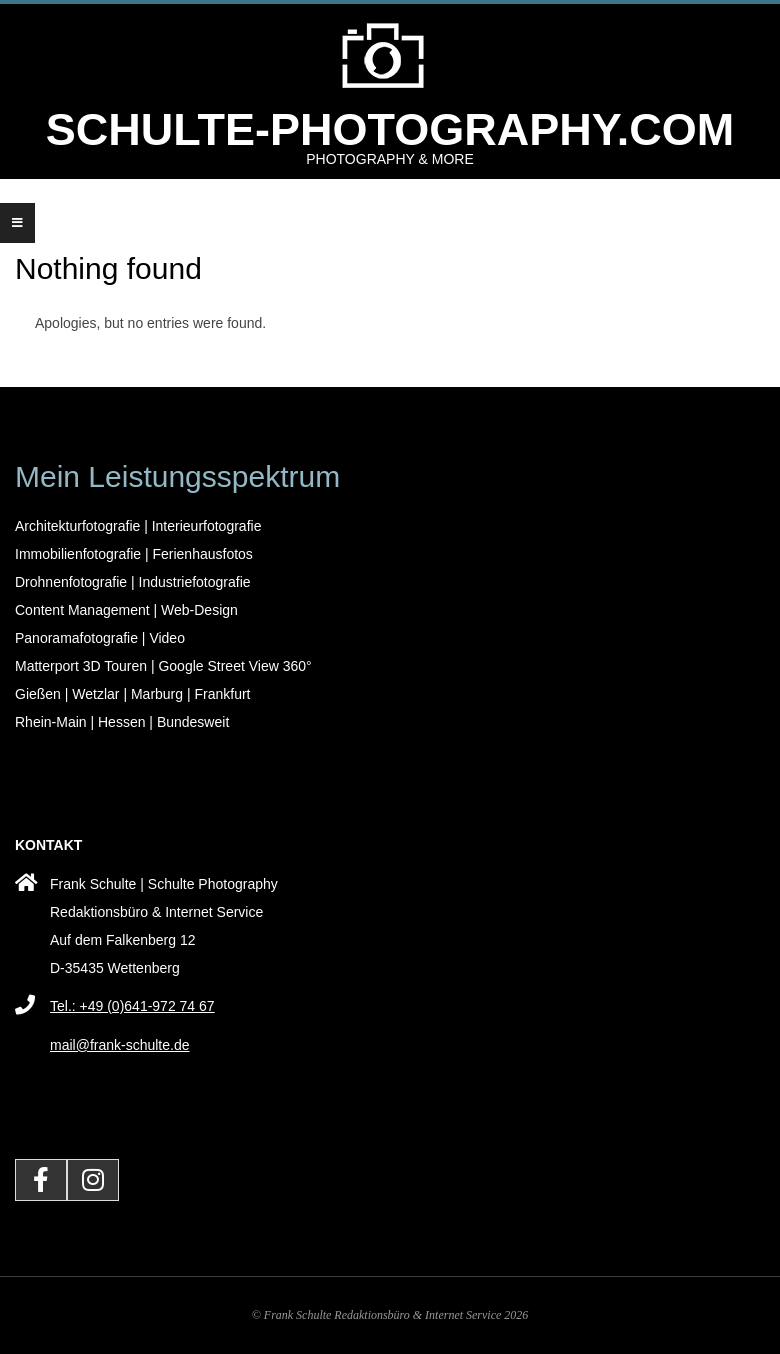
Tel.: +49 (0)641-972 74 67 (132, 1006)
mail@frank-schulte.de (120, 1045)
